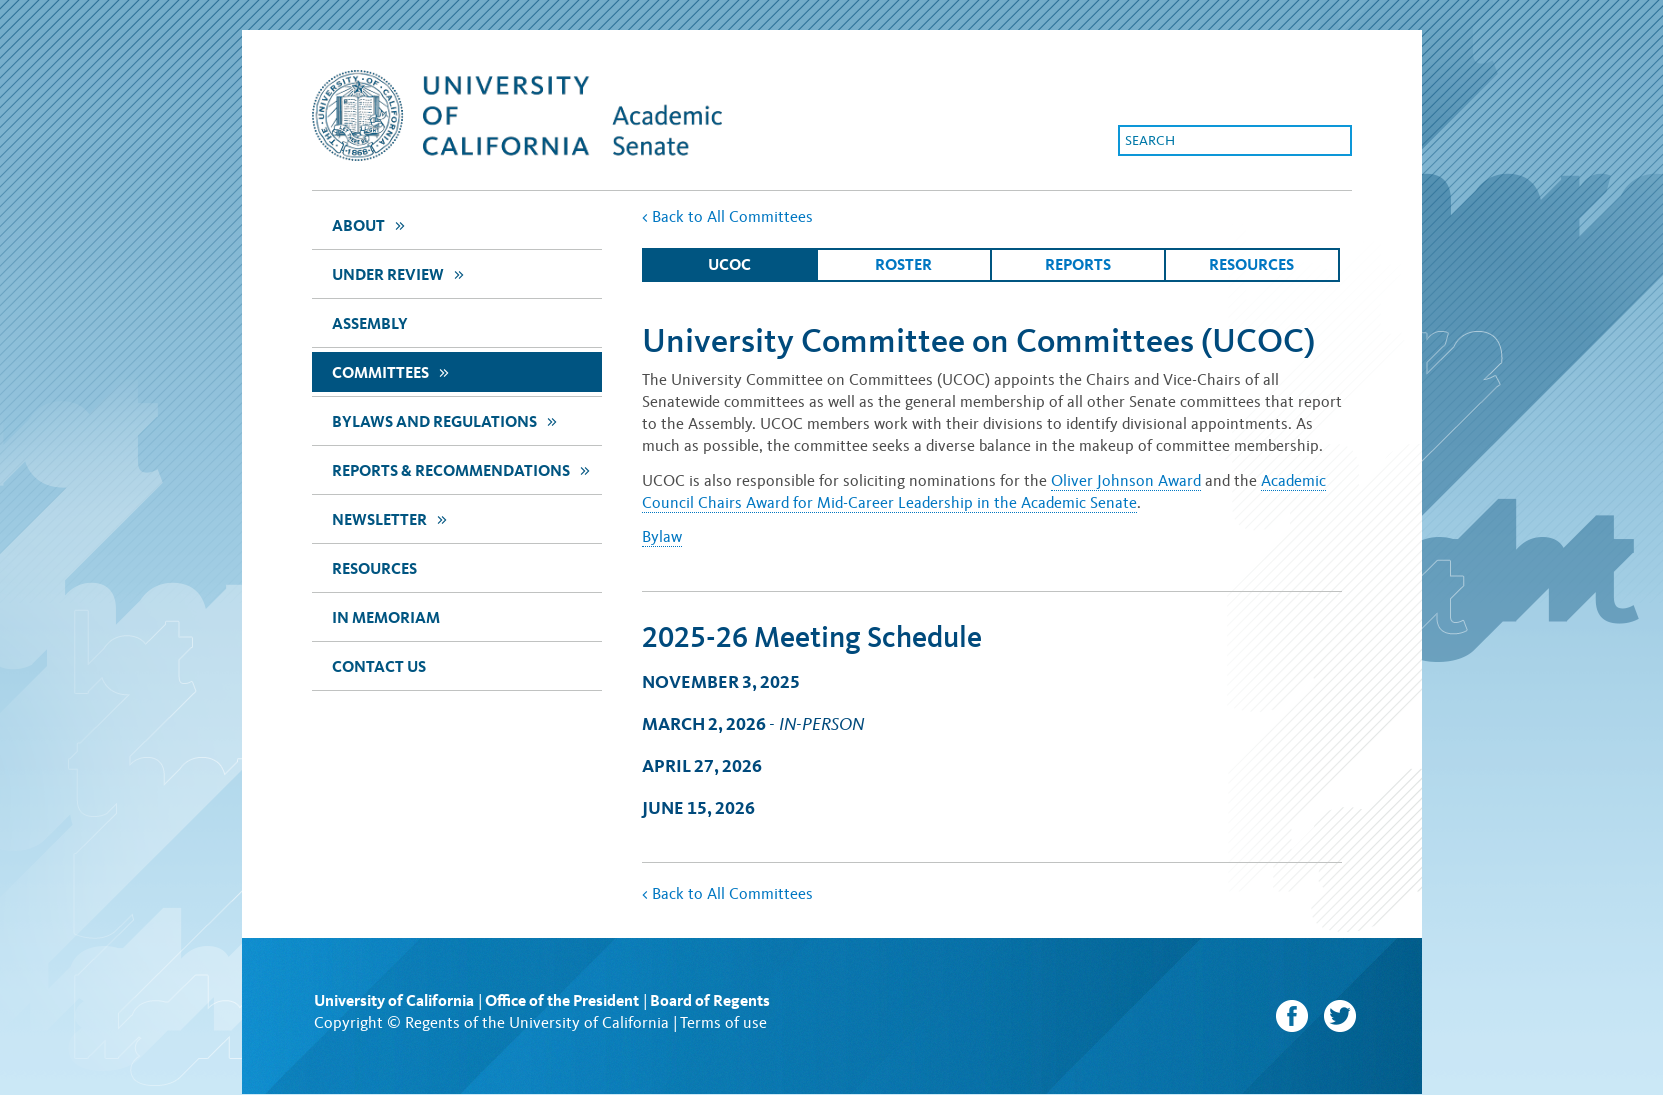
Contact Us (379, 666)
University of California (394, 1000)
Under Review (400, 273)
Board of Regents (710, 1000)
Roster (903, 264)
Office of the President (562, 1000)
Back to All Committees (727, 216)
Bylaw (662, 536)
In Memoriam (386, 617)
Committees (393, 371)
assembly (370, 323)
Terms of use (723, 1022)
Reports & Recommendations (463, 469)
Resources (374, 568)
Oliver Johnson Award (1126, 480)
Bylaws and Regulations (447, 420)
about (371, 224)
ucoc (729, 264)
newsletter (392, 518)
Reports (1078, 264)
